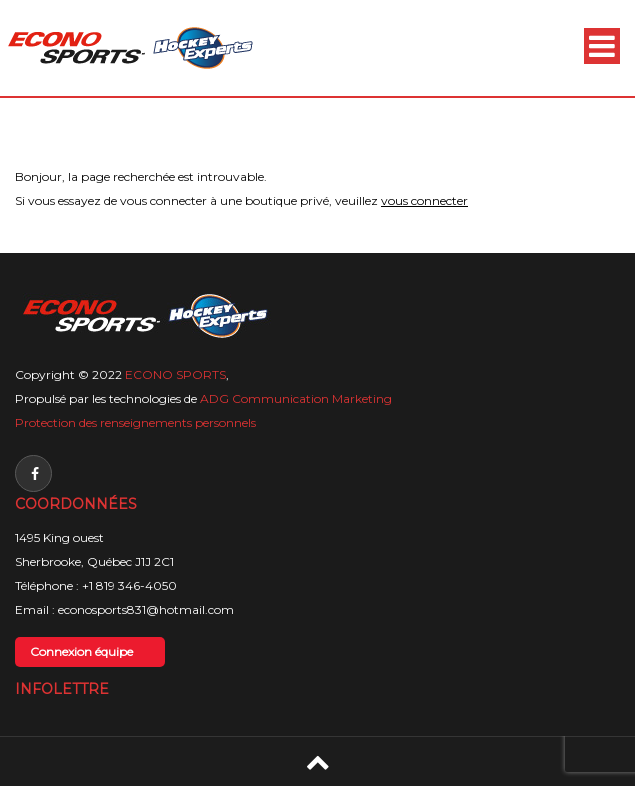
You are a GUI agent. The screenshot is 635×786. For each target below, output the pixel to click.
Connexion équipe (81, 651)
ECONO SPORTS (175, 374)
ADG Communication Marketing (296, 398)
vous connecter (424, 200)
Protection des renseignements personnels (135, 422)
